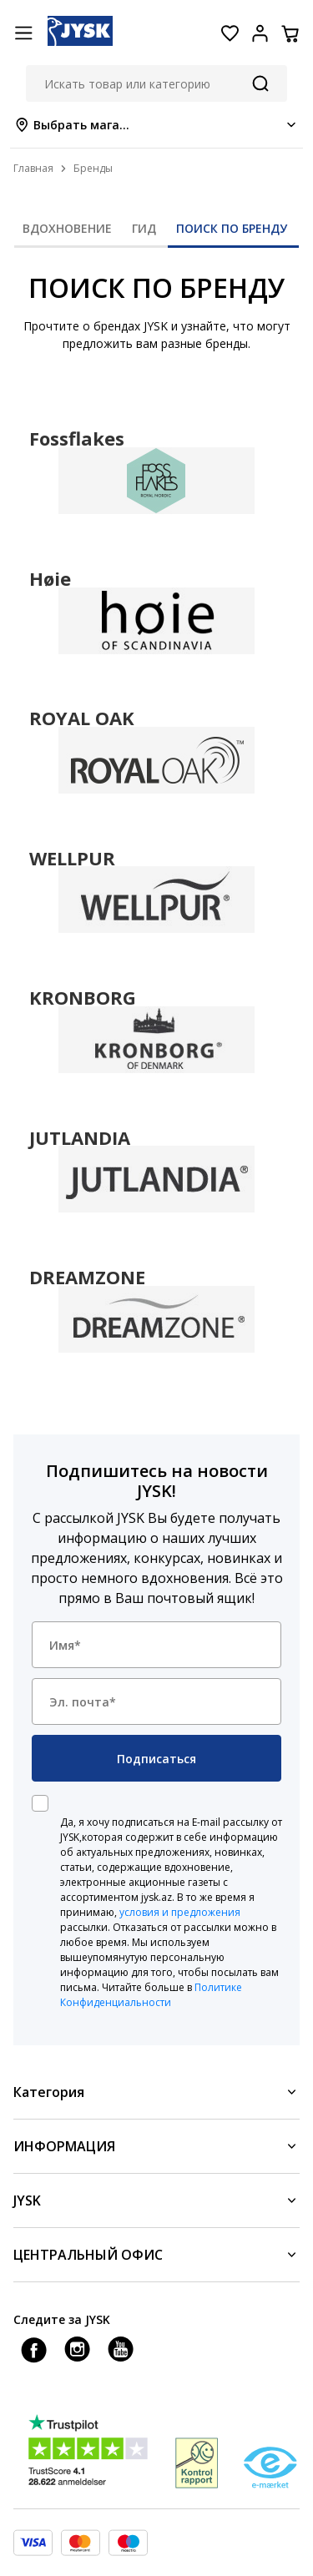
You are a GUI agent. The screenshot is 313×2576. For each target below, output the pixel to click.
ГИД (144, 228)
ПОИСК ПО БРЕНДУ (231, 228)
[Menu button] (23, 33)
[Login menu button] (260, 33)
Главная (33, 168)
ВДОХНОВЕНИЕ (67, 228)
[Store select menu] (156, 124)
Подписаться (156, 1759)
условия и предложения (179, 1912)
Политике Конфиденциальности (151, 1994)
